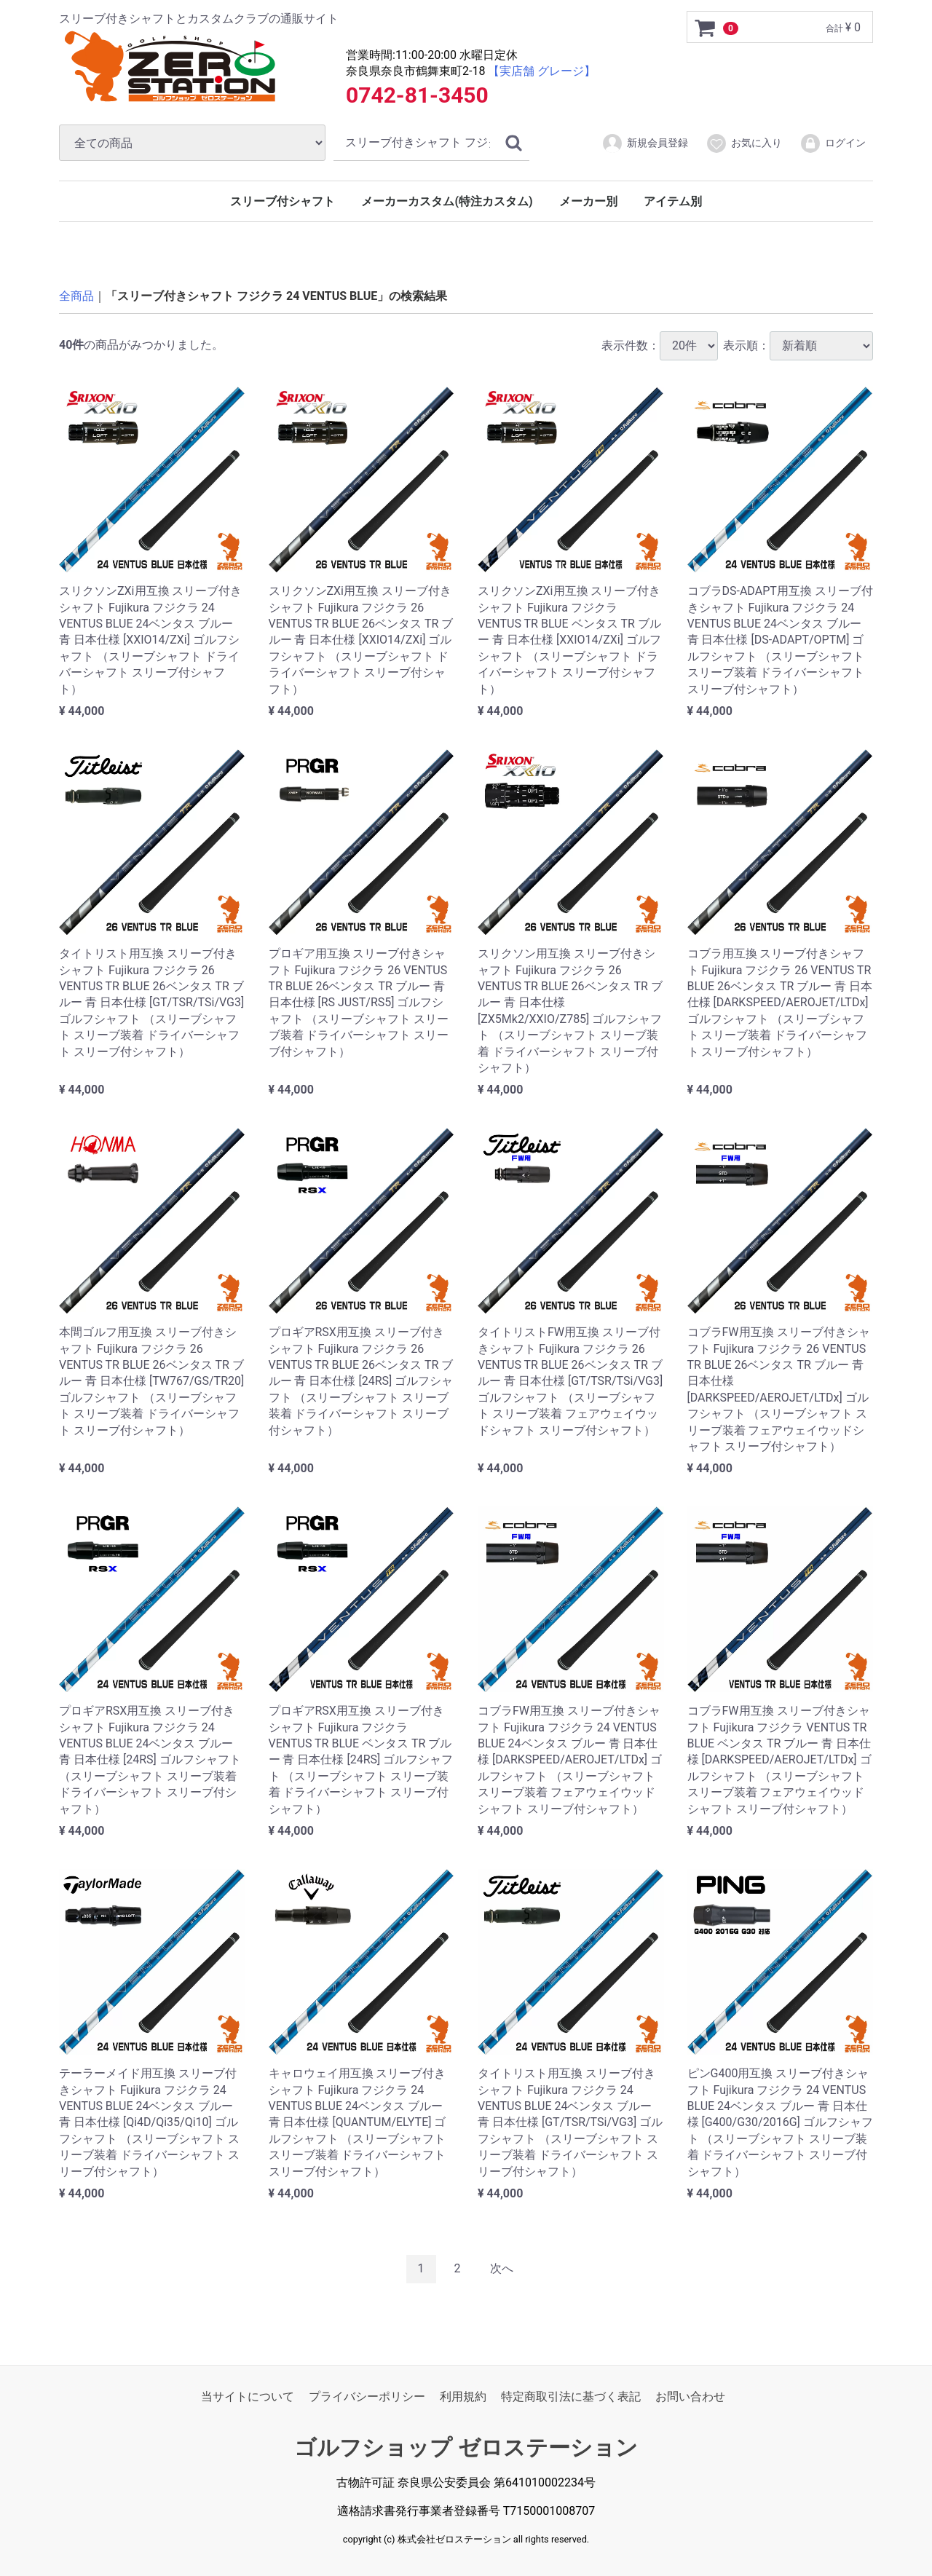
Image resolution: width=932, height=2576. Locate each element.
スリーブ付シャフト (282, 201)
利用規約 (463, 2396)
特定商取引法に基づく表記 (571, 2396)
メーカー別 (588, 201)
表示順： (798, 345)
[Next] (501, 2269)
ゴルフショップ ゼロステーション (465, 2447)
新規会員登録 (644, 143)
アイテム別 (673, 201)
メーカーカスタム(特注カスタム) (446, 201)
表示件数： (659, 345)
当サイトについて (247, 2396)
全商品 (76, 296)
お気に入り (744, 143)
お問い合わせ (690, 2396)
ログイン (832, 143)
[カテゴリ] (192, 143)
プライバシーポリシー (367, 2396)
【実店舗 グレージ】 (542, 71)
